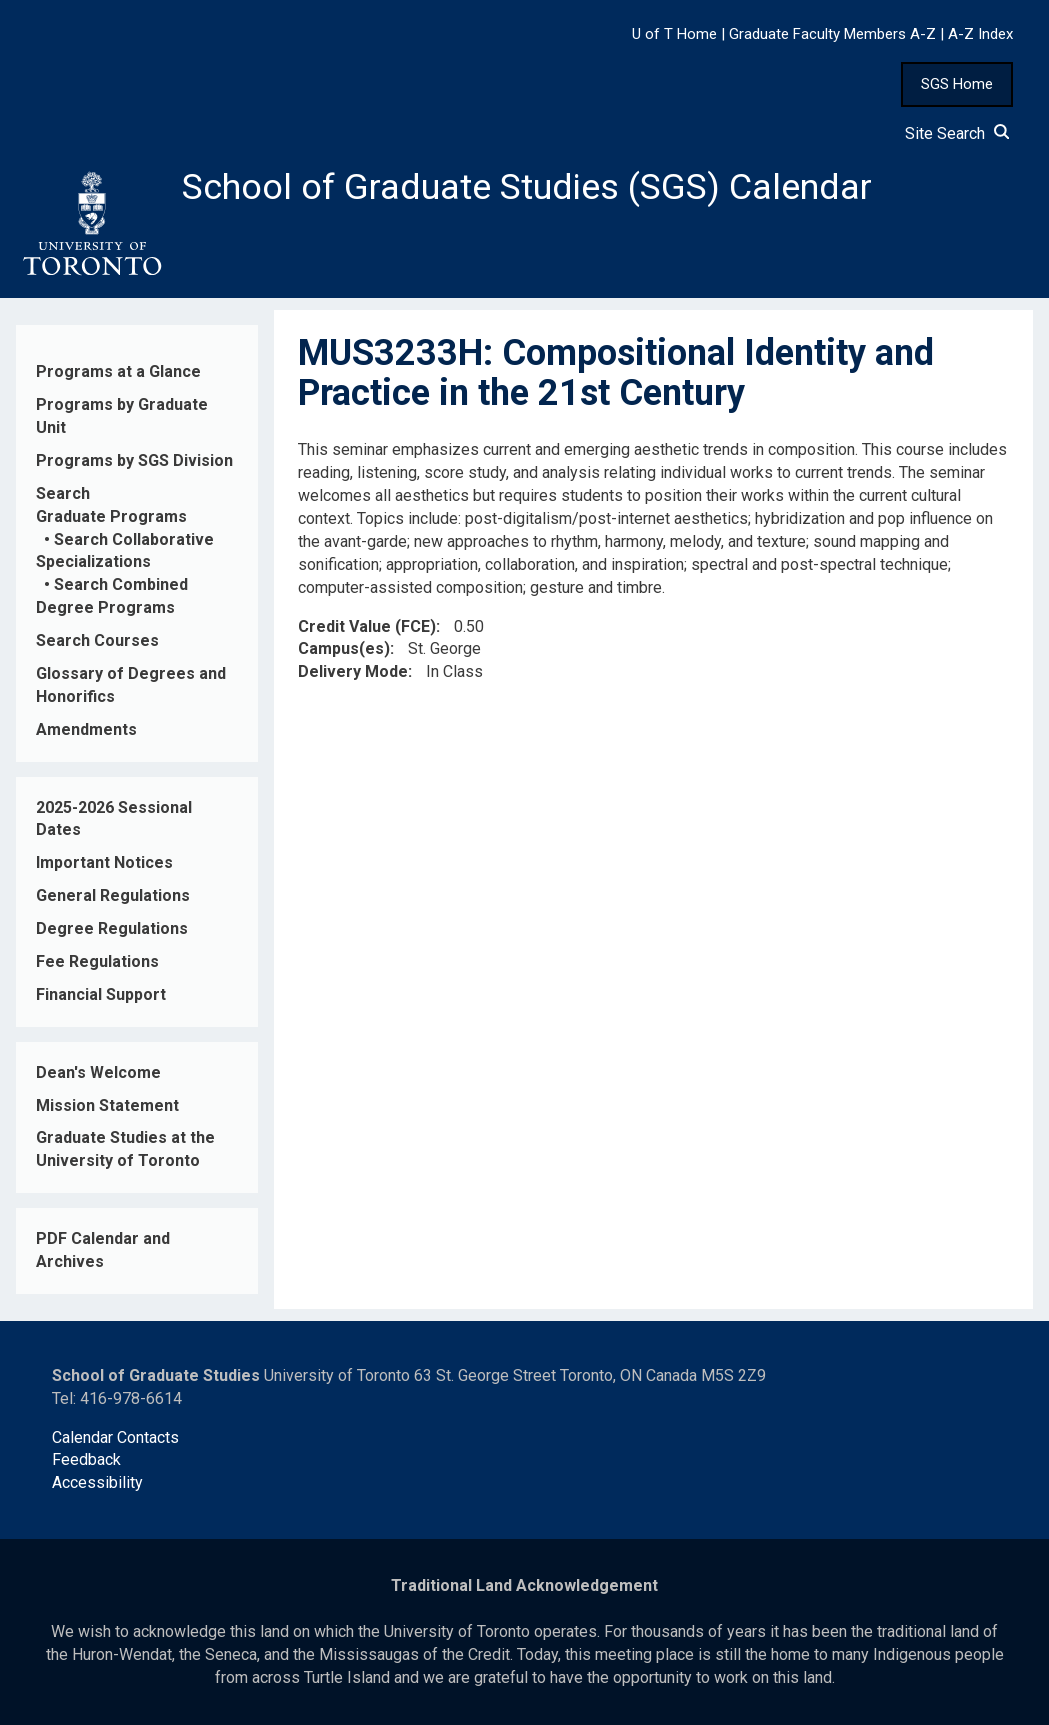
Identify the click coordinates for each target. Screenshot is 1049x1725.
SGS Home (957, 84)
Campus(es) (344, 648)
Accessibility (97, 1482)
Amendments (86, 729)
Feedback (86, 1459)
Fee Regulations (97, 961)
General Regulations (113, 895)
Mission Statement (107, 1105)
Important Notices (104, 862)
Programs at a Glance (118, 371)
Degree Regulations (112, 928)
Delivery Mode (353, 671)
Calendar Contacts (115, 1437)
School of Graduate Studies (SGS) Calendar (527, 187)
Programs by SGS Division (134, 460)
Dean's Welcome (98, 1072)
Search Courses (97, 640)
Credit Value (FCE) (367, 626)
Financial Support (101, 994)
